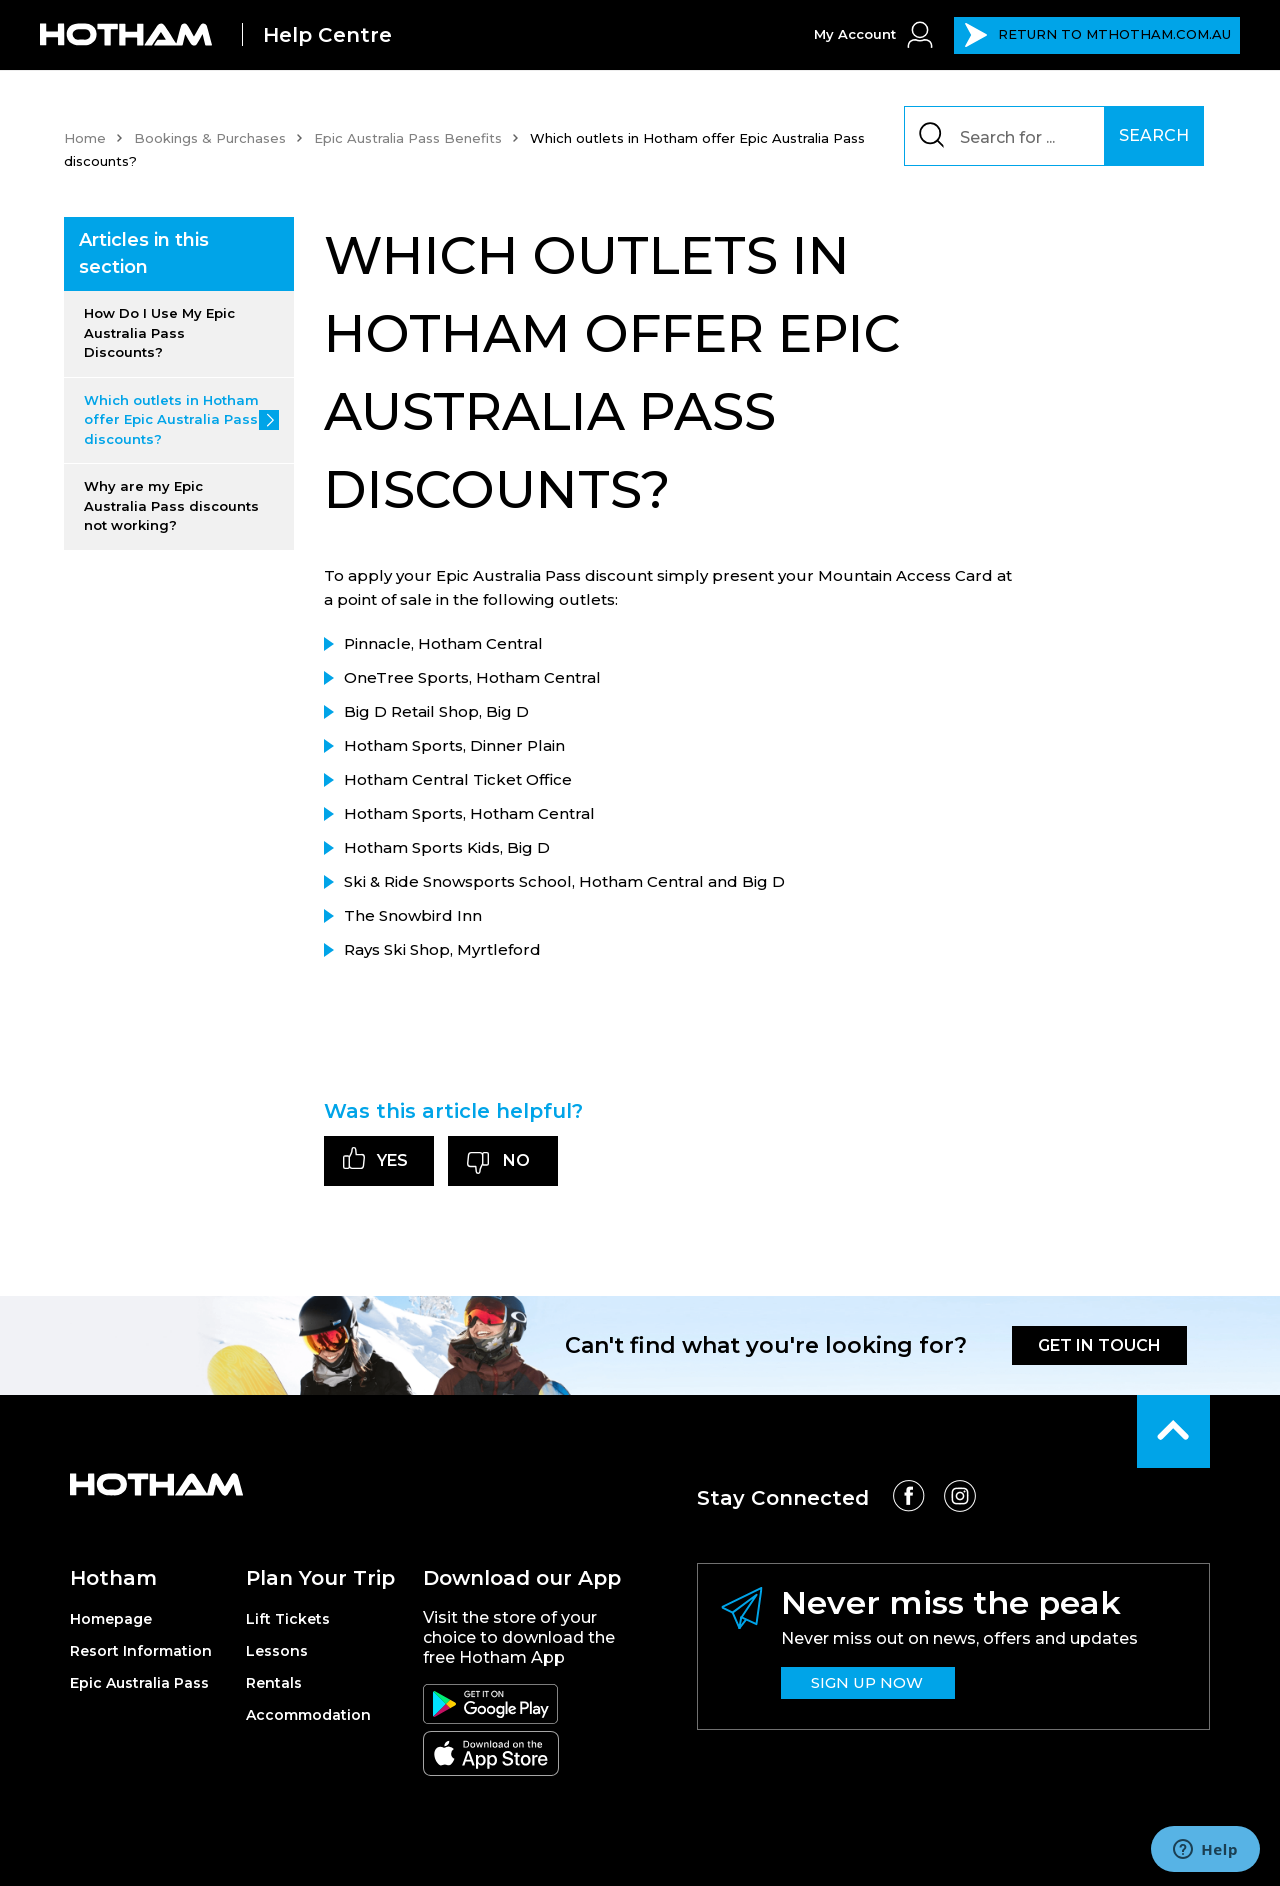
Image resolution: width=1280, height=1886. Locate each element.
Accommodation (308, 1715)
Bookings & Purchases (210, 138)
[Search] (1015, 136)
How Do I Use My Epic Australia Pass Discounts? (159, 332)
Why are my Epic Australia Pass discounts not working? (171, 505)
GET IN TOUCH (1099, 1345)
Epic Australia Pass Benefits (408, 138)
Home (85, 138)
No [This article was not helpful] (516, 1160)
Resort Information (141, 1651)
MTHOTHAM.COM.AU (1097, 35)
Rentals (274, 1683)
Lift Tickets (288, 1619)
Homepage (111, 1619)
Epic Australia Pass (139, 1683)
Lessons (277, 1651)
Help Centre (327, 35)
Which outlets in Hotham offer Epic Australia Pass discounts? (171, 419)
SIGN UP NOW (867, 1682)
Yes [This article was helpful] (392, 1160)
